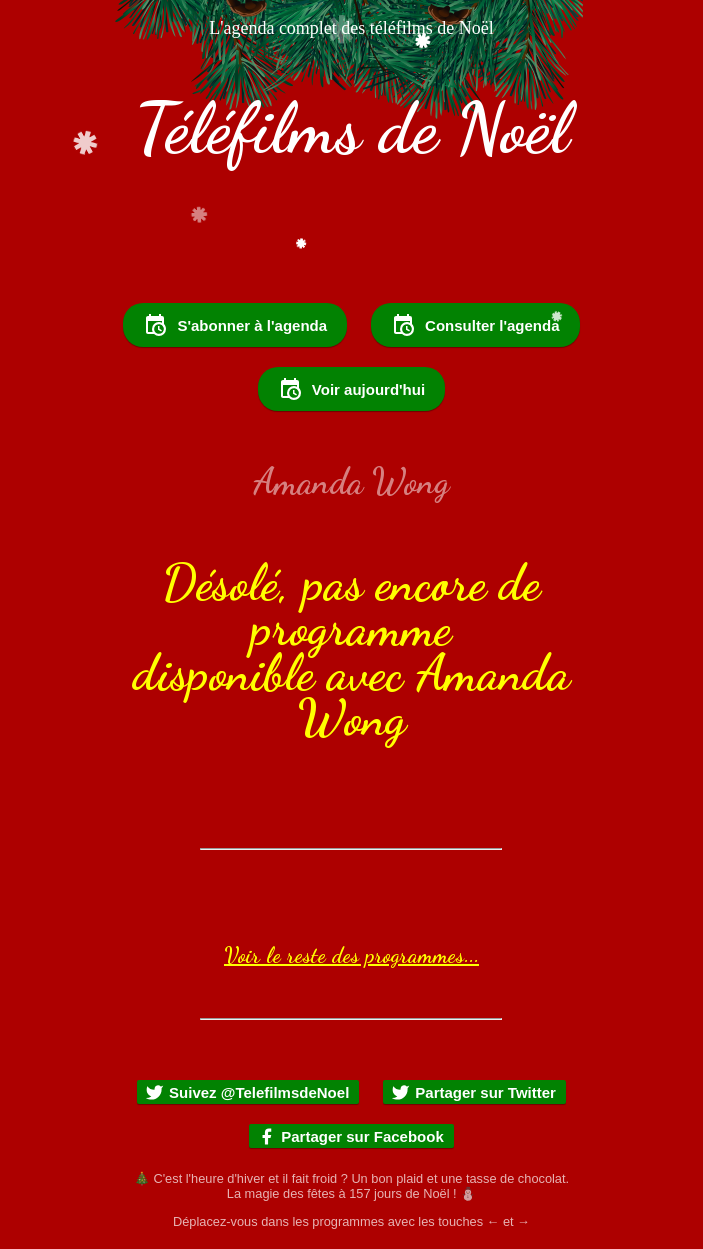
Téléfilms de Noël (352, 128)
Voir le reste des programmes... (351, 955)
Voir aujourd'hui (351, 389)
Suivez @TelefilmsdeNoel (247, 1092)
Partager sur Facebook (350, 1136)
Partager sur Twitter (473, 1092)
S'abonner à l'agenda (235, 325)
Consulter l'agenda (475, 325)
